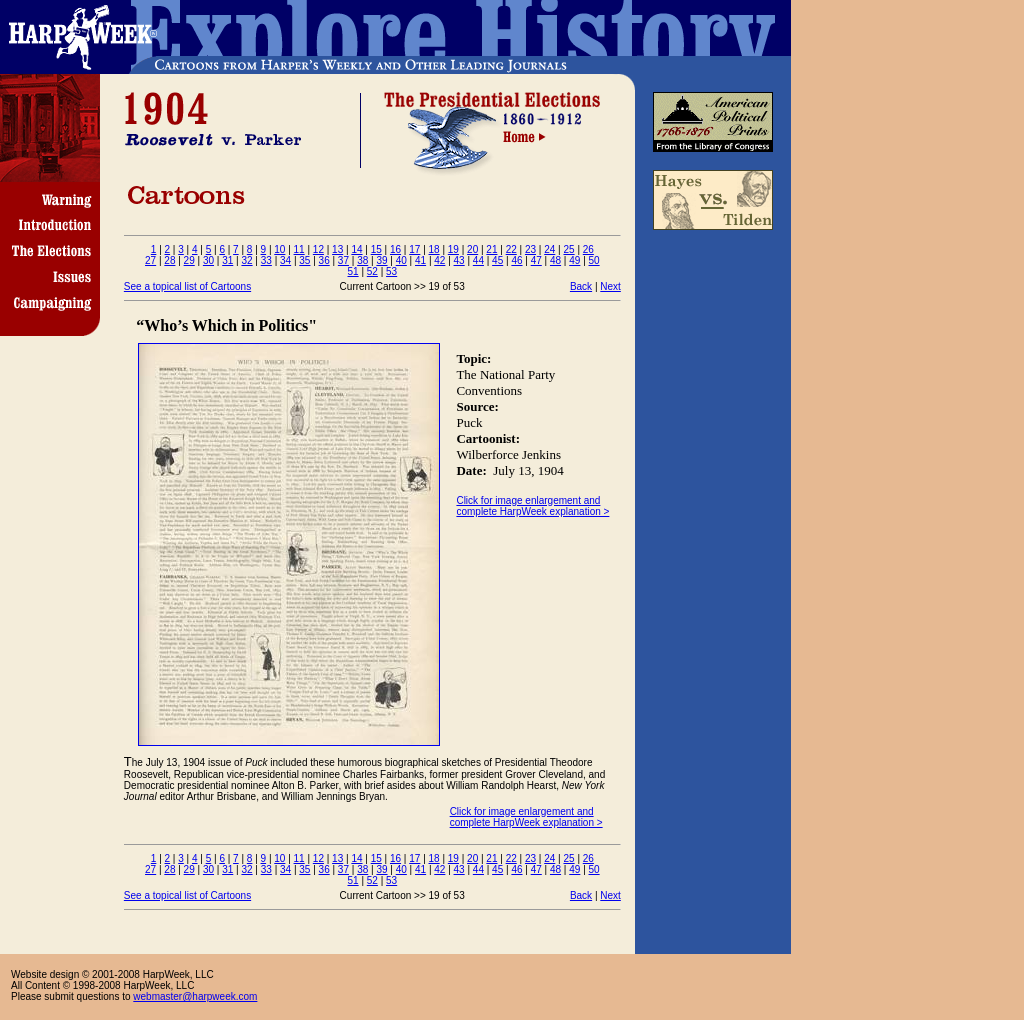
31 (227, 260)
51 (353, 271)
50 (594, 260)
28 (169, 260)
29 (189, 260)
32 (246, 260)
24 (549, 249)
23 (530, 249)
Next (610, 286)
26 (588, 249)
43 (459, 260)
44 (478, 260)
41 (420, 260)
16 (395, 249)
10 (279, 249)
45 (497, 260)
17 (414, 249)
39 (381, 260)
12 (318, 249)
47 (536, 260)
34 (285, 260)
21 (491, 249)
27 (150, 260)
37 (343, 260)
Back (581, 286)
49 (574, 260)
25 (568, 249)
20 (472, 249)
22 (511, 249)
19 (453, 249)
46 (516, 260)
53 (391, 271)
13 (337, 249)
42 (439, 260)
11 (299, 249)
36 (324, 260)
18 (434, 249)
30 (208, 260)
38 (362, 260)
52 (372, 271)
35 (304, 260)
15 (376, 249)
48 (555, 260)
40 (401, 260)
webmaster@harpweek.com (195, 996)
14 (356, 249)
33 (266, 260)
